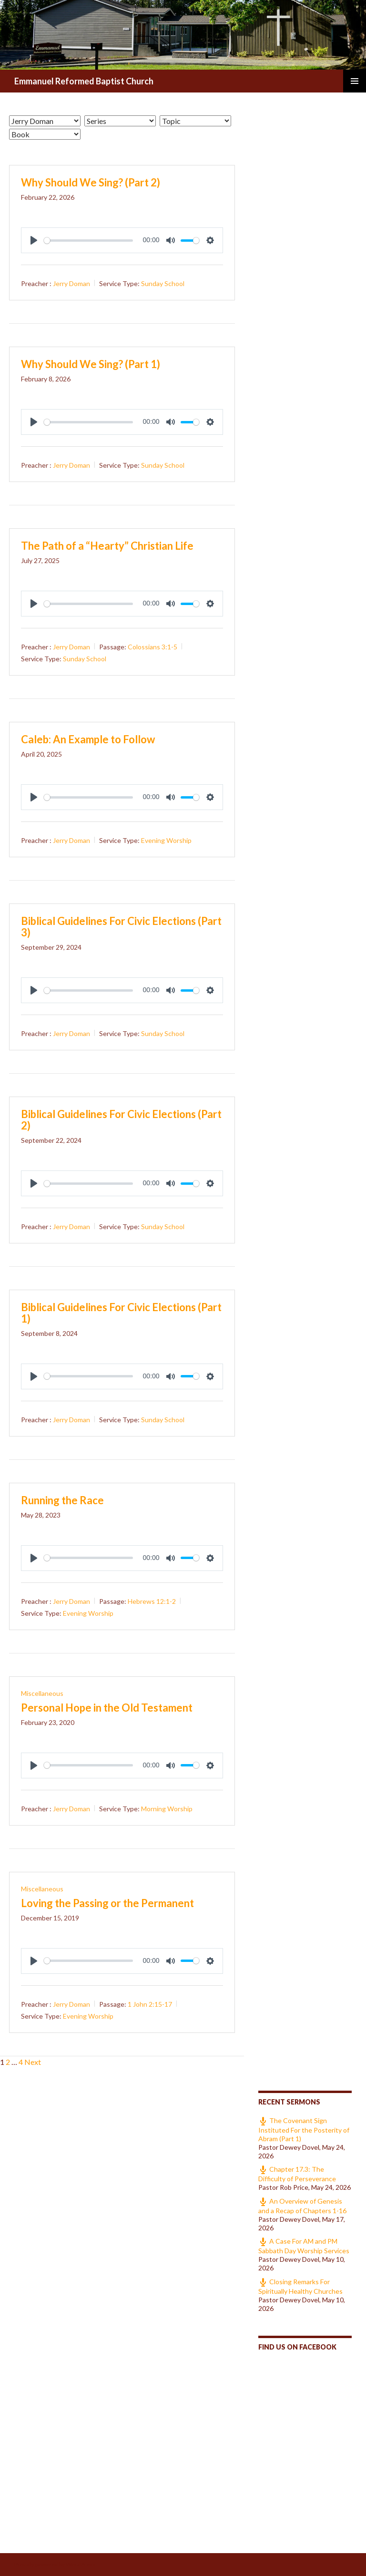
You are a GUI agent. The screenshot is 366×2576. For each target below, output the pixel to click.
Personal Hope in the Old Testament (107, 1707)
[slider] (88, 240)
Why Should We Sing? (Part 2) (90, 182)
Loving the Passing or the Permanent (107, 1903)
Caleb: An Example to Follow (88, 739)
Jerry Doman (71, 283)
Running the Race (62, 1500)
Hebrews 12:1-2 (152, 1601)
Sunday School (162, 283)
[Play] (33, 240)
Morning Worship (167, 1809)
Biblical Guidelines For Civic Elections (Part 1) (121, 1313)
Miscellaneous (42, 1693)
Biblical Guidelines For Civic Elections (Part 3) (121, 926)
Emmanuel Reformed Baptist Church (83, 81)
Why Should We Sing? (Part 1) (90, 364)
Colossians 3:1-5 (152, 647)
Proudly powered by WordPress (54, 2564)
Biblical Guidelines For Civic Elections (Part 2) (121, 1120)
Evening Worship (166, 840)
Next (32, 2061)
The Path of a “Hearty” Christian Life (107, 545)
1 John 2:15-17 (150, 2004)
